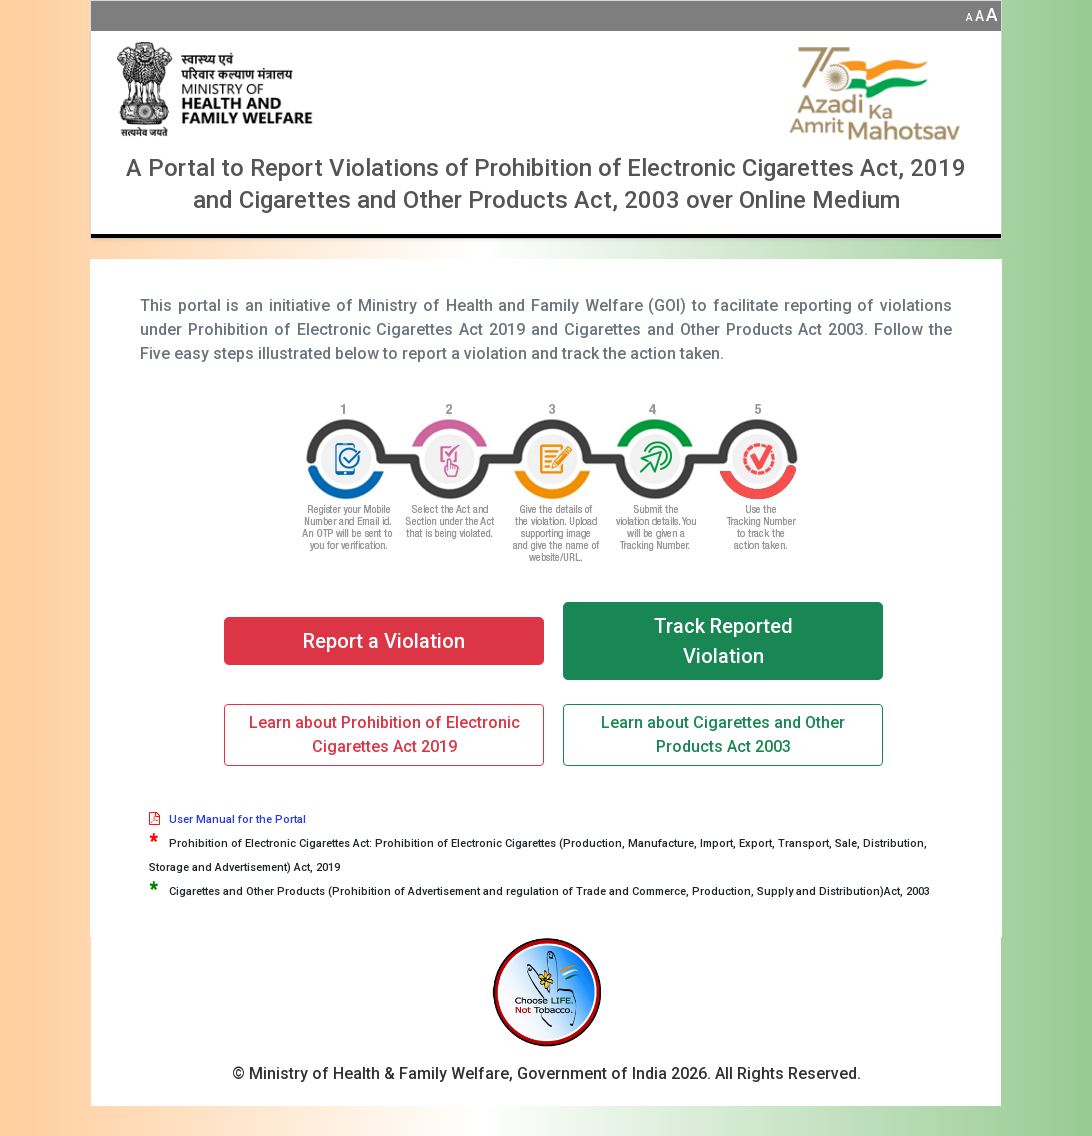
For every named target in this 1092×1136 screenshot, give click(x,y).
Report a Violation (384, 641)
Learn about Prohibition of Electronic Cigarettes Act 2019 (384, 734)
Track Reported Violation (723, 641)
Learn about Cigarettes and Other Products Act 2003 (723, 734)
